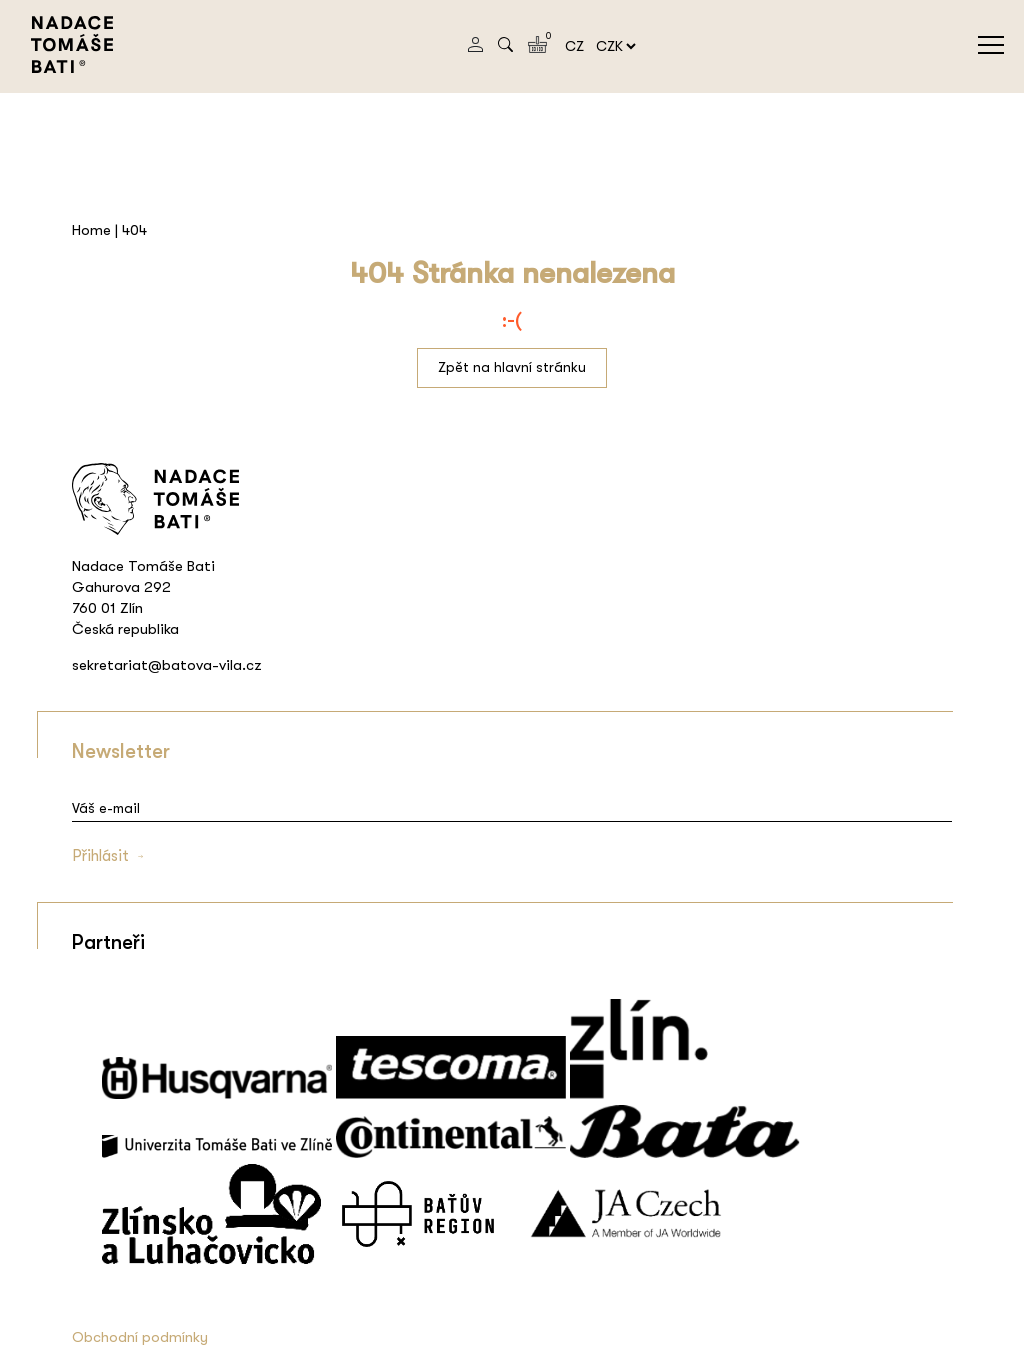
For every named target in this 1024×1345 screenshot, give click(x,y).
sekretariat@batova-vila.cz (167, 665)
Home (91, 230)
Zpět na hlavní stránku (512, 367)
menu (991, 45)
